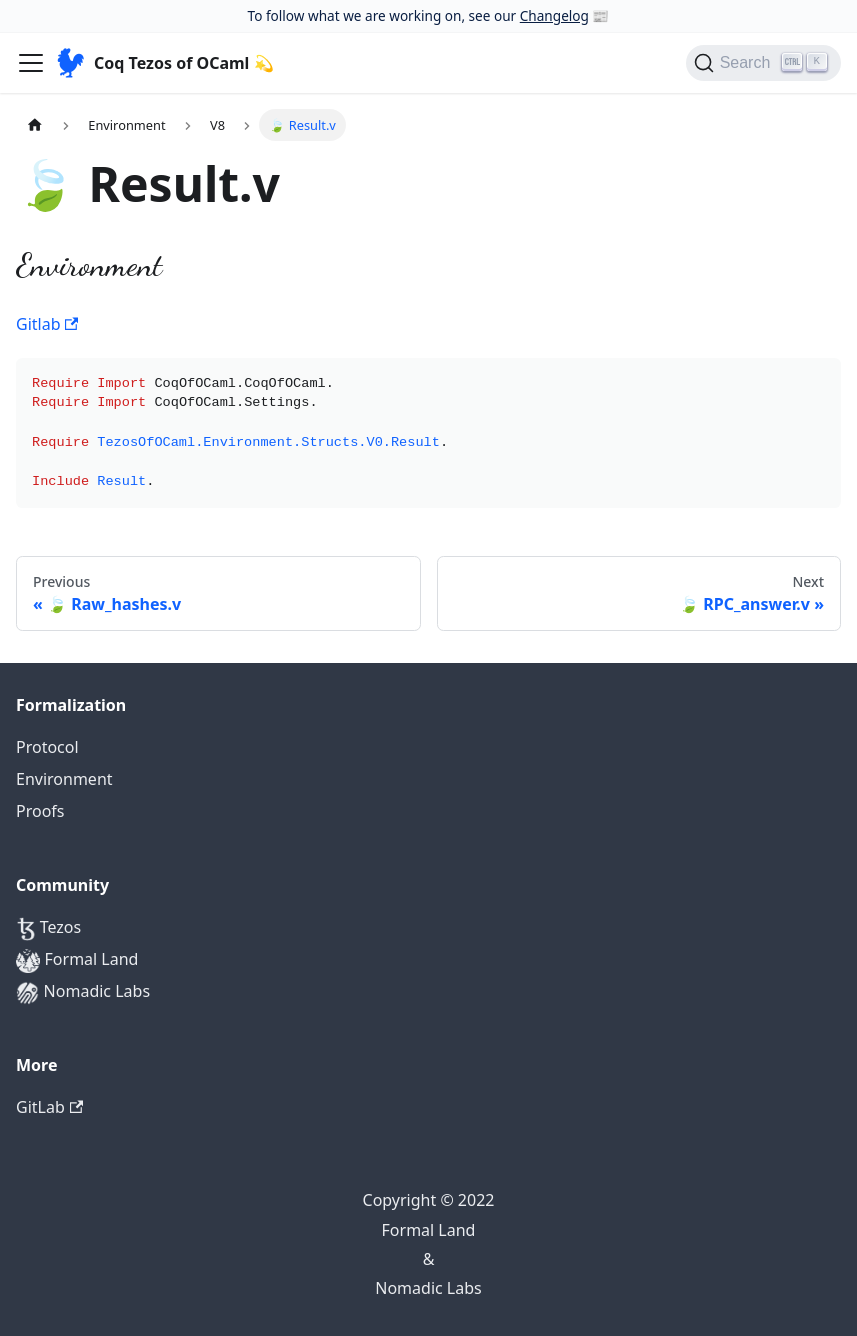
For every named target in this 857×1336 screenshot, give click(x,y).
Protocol (47, 747)
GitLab (49, 1107)
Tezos (48, 928)
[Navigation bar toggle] (31, 63)
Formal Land (77, 960)
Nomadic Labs (83, 992)
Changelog (554, 15)
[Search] (763, 63)
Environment (64, 779)
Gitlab (47, 324)
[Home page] (35, 124)
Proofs (40, 811)
